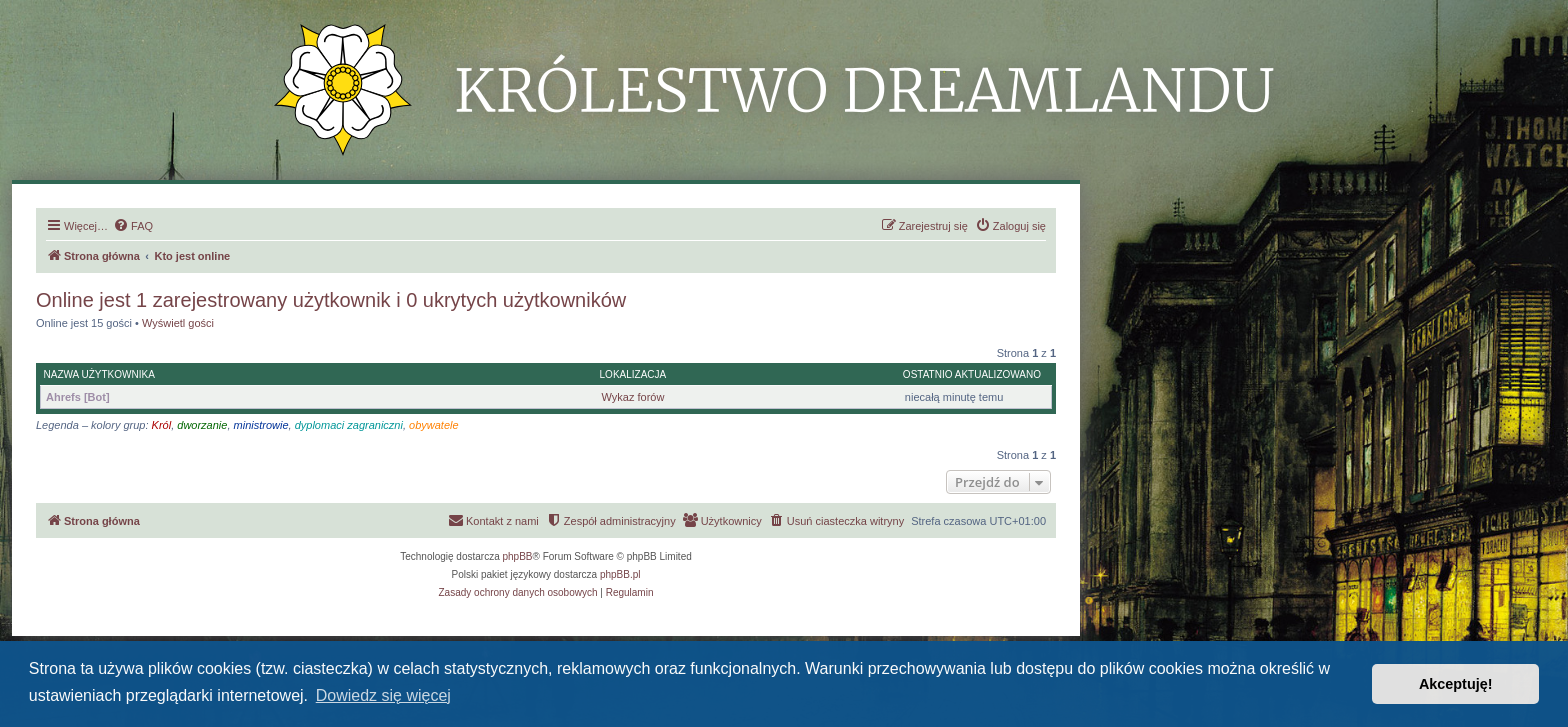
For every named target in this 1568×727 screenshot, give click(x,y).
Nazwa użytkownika (99, 374)
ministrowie (261, 425)
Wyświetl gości (178, 323)
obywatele (434, 425)
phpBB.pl (620, 574)
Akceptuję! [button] (1456, 684)
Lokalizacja (633, 374)
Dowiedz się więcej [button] (383, 695)
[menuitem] (133, 226)
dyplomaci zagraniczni (349, 425)
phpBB (518, 556)
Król (162, 425)
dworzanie (202, 425)
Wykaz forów (633, 397)
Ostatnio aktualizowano (972, 374)
